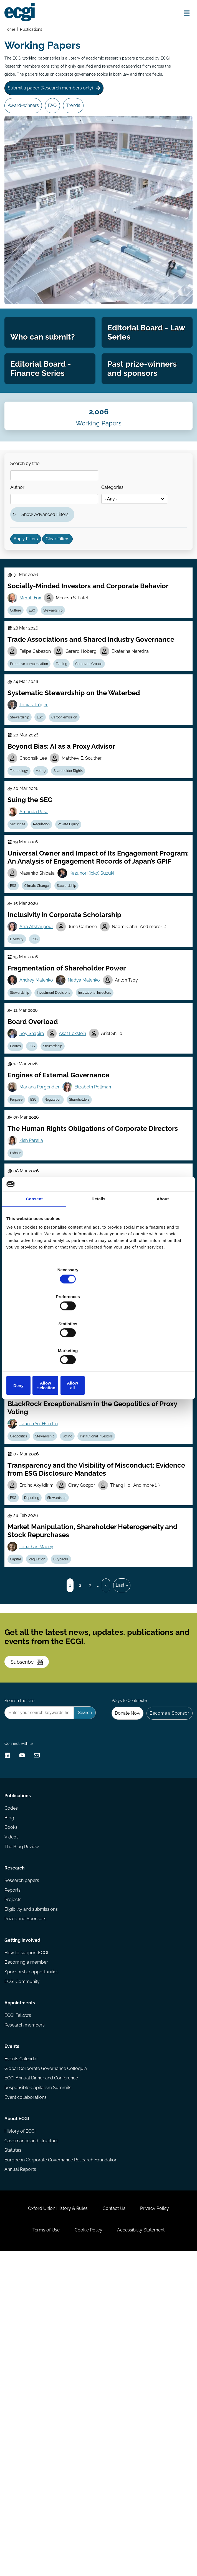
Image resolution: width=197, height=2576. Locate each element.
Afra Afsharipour (39, 1044)
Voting (46, 863)
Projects (14, 2161)
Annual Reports (21, 2472)
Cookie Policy (88, 2549)
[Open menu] (183, 14)
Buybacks (69, 1749)
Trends (82, 115)
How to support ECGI (27, 2223)
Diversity (20, 1058)
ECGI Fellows (19, 2295)
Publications (33, 31)
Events (13, 2333)
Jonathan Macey (39, 1735)
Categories (119, 537)
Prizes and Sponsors (27, 2182)
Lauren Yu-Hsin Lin (41, 1599)
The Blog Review (23, 2099)
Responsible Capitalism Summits (39, 2379)
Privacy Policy (159, 2522)
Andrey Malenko (39, 1104)
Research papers (23, 2140)
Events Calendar (22, 2347)
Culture (18, 683)
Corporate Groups (96, 743)
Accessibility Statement (146, 2549)
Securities (20, 922)
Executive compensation (32, 743)
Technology (22, 863)
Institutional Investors (102, 1118)
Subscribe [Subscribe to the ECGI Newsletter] (31, 1873)
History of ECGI (21, 2430)
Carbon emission (72, 803)
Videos (13, 2089)
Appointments (21, 2281)
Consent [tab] (34, 1241)
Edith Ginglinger (38, 1471)
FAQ (58, 115)
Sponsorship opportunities (33, 2244)
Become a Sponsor (167, 1937)
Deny (36, 1344)
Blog (11, 2067)
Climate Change (42, 998)
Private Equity (76, 922)
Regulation (47, 922)
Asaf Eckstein (77, 1164)
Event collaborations (27, 2389)
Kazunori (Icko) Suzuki (96, 984)
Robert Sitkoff (98, 1403)
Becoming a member (27, 2234)
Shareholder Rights (76, 863)
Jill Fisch (30, 1531)
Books (12, 2078)
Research (16, 2125)
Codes (12, 2057)
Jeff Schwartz (70, 1531)
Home (11, 31)
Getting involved (24, 2209)
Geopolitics (22, 1613)
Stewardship (60, 683)
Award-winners (25, 115)
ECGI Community (23, 2255)
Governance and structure (33, 2441)
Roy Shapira (34, 1164)
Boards (18, 1178)
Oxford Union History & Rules (53, 2522)
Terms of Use (41, 2549)
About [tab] (162, 1241)
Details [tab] (98, 1241)
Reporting (37, 1681)
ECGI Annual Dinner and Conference (42, 2368)
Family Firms (76, 1486)
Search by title (28, 510)
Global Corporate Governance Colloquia (47, 2358)
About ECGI (18, 2416)
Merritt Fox (33, 669)
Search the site (21, 1924)
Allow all (160, 1344)
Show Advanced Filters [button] (48, 568)
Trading (67, 743)
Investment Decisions (59, 1118)
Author (21, 537)
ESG (38, 683)
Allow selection (98, 1344)
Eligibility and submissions (32, 2172)
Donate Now (122, 1937)
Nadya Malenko (89, 1104)
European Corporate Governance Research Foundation (62, 2462)
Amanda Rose (36, 908)
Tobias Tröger (36, 789)
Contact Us (114, 2522)
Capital (18, 1749)
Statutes (14, 2451)
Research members (26, 2306)
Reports (14, 2150)
